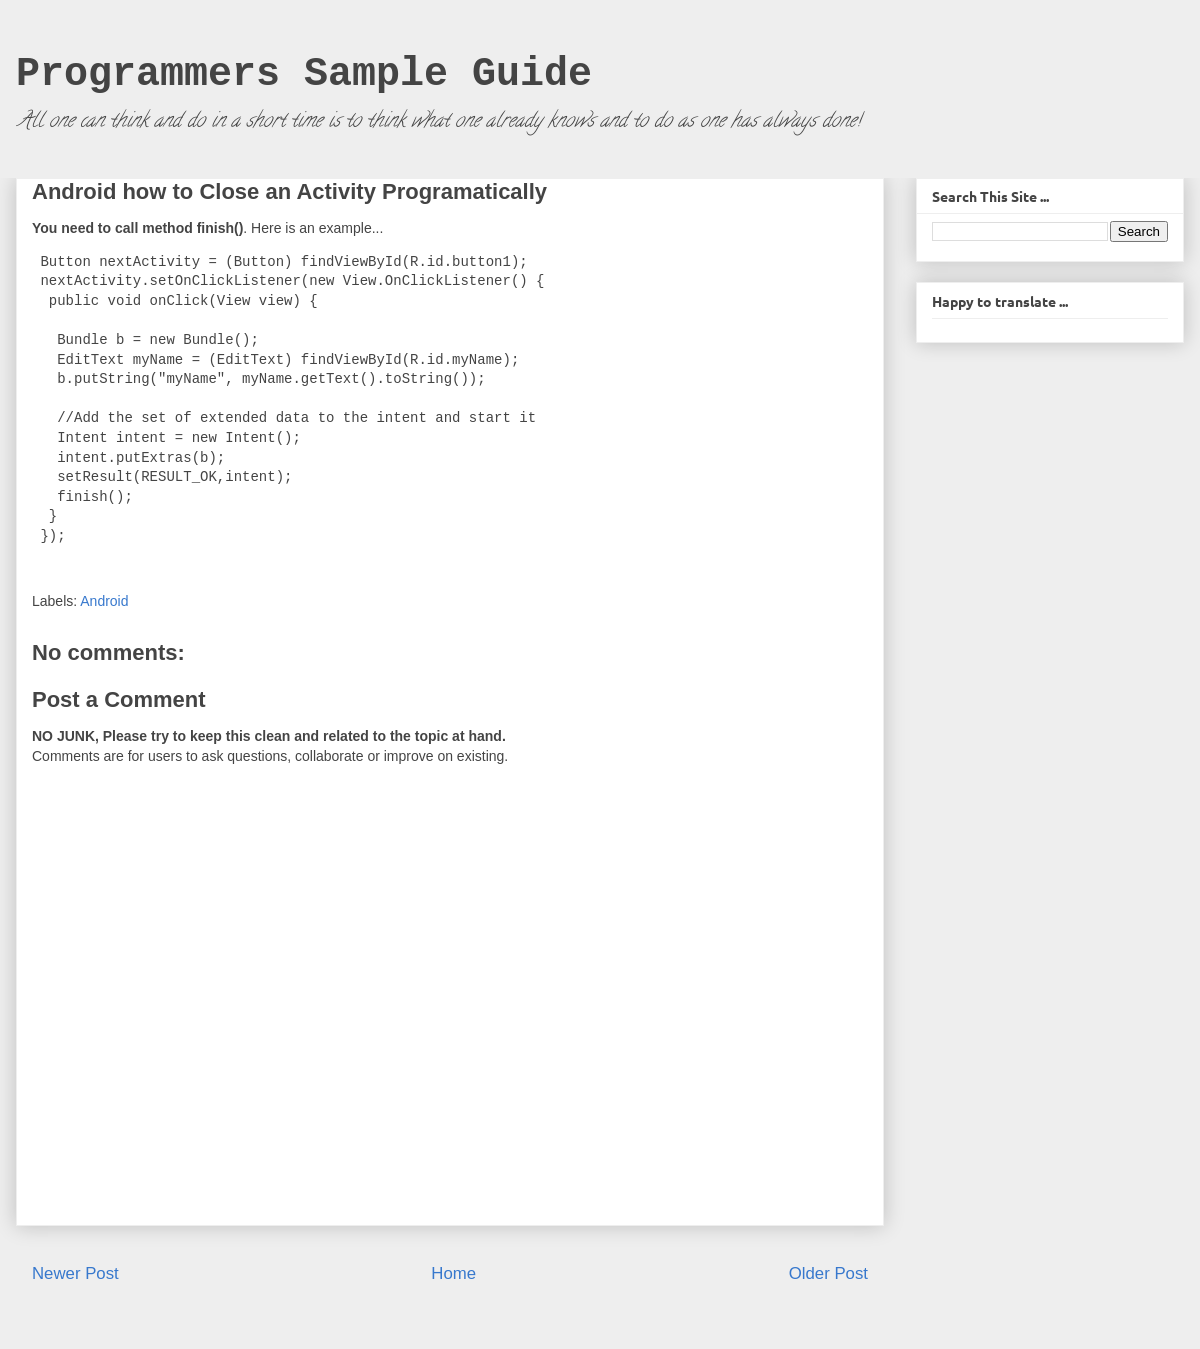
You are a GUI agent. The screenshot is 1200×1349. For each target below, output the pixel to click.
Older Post (828, 1273)
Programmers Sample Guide (304, 74)
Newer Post (75, 1273)
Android (104, 601)
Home (453, 1273)
